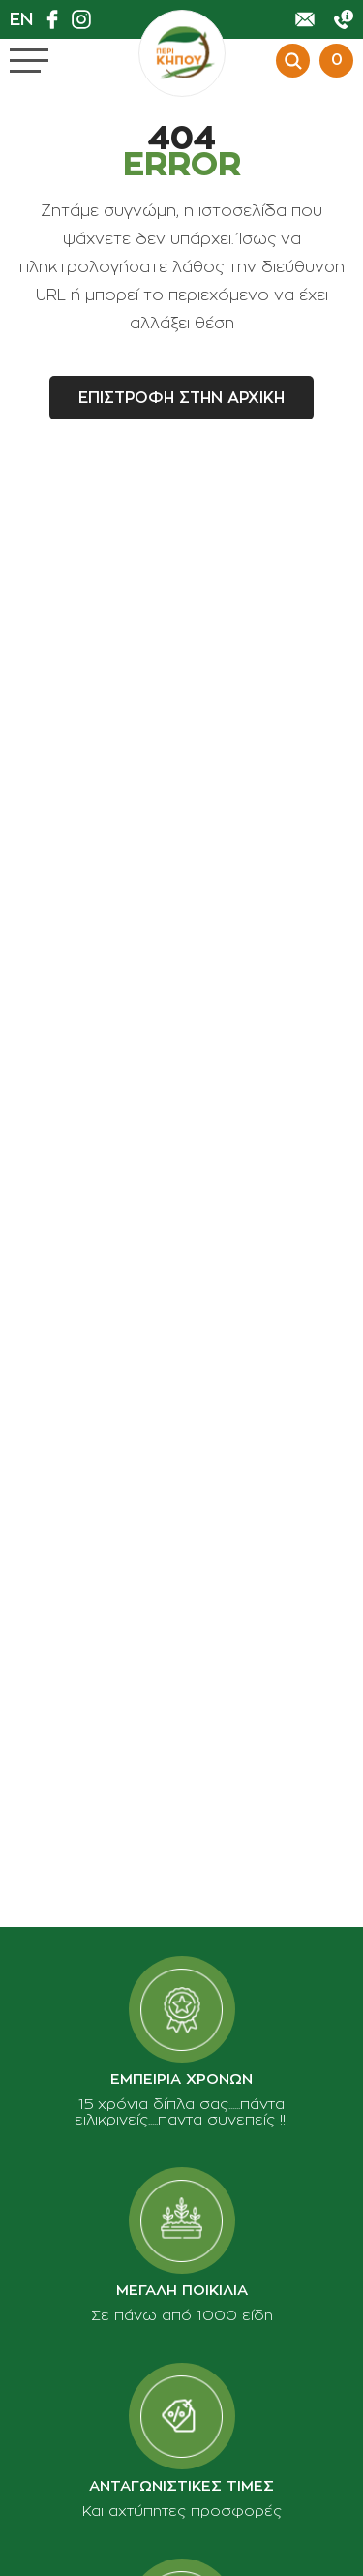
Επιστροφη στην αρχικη (181, 398)
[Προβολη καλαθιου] (334, 61)
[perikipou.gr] (182, 53)
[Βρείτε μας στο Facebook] (57, 19)
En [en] (21, 19)
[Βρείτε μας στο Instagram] (86, 19)
